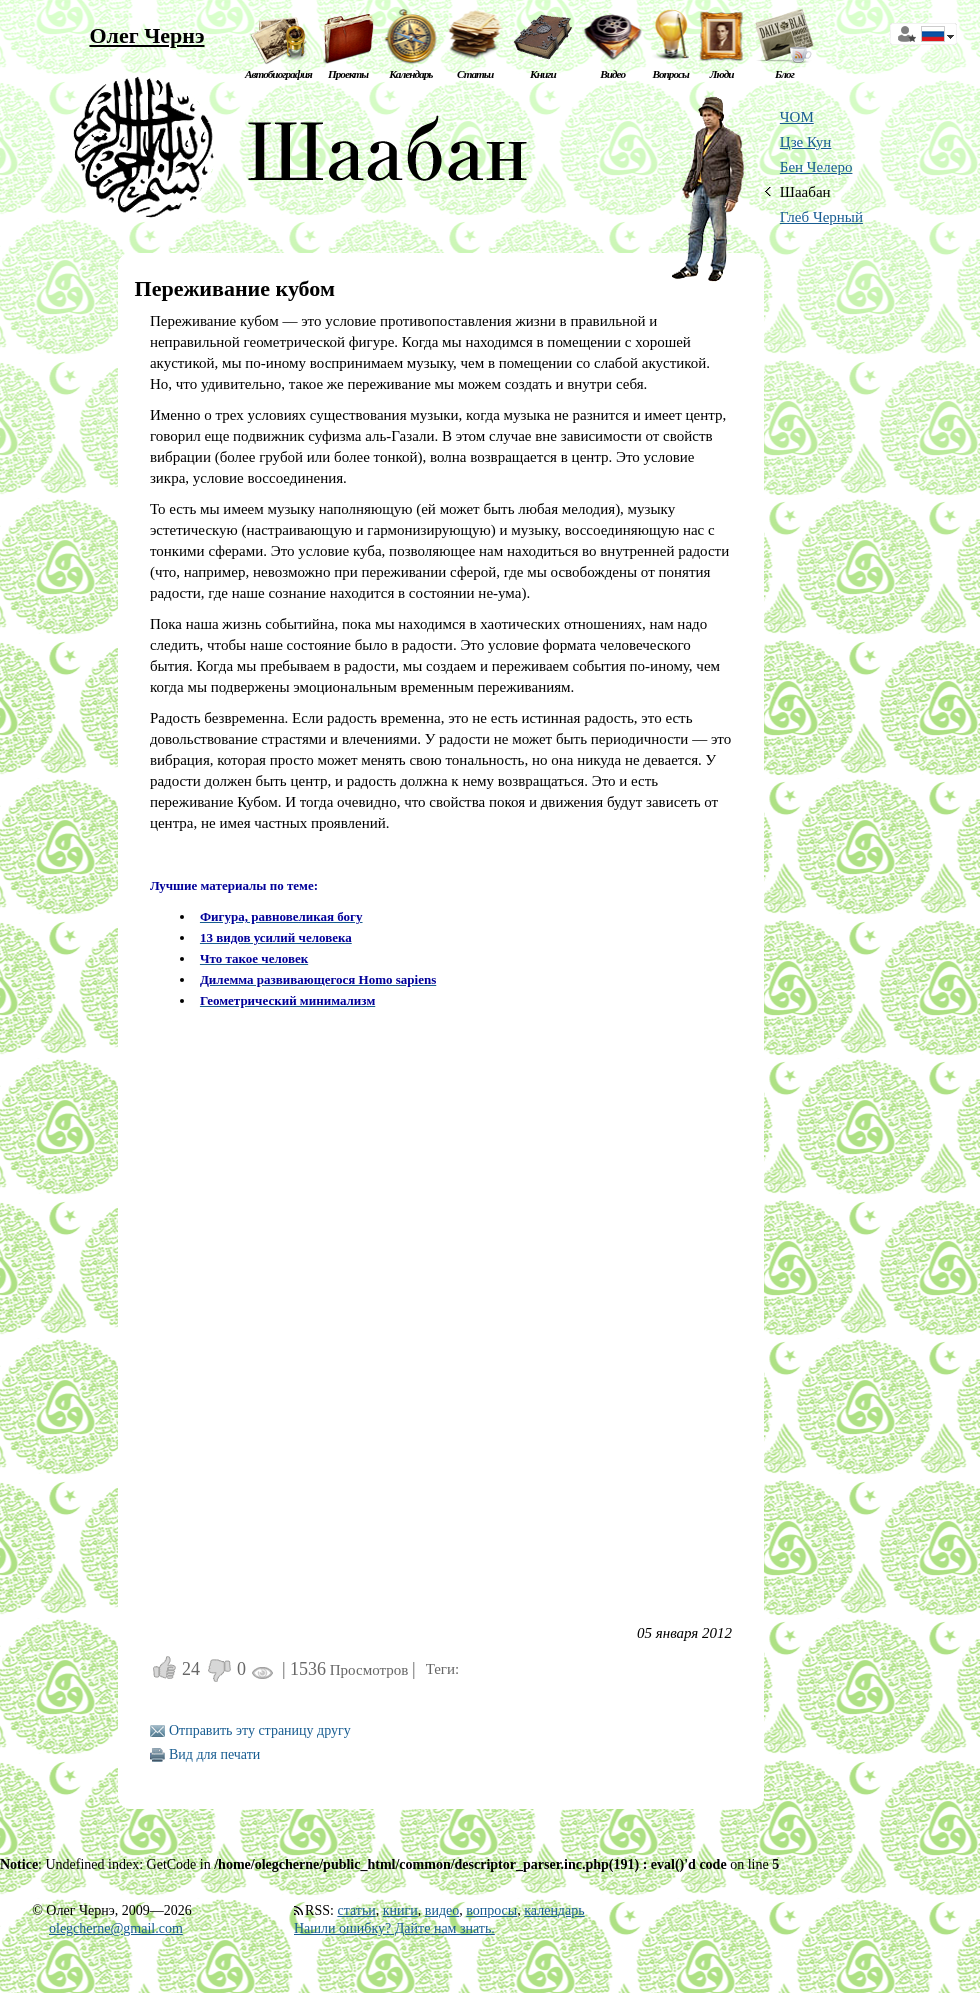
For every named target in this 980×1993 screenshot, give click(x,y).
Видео (612, 74)
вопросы (491, 1910)
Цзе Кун (806, 142)
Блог (784, 74)
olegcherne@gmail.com (116, 1928)
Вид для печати (214, 1754)
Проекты (348, 74)
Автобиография (278, 74)
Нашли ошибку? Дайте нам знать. (394, 1928)
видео (442, 1910)
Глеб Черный (821, 217)
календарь (554, 1910)
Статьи (475, 74)
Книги (543, 74)
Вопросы (670, 74)
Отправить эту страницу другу (260, 1730)
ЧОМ (797, 117)
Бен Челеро (816, 167)
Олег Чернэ (146, 35)
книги (400, 1910)
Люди (722, 74)
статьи (356, 1910)
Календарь (410, 74)
